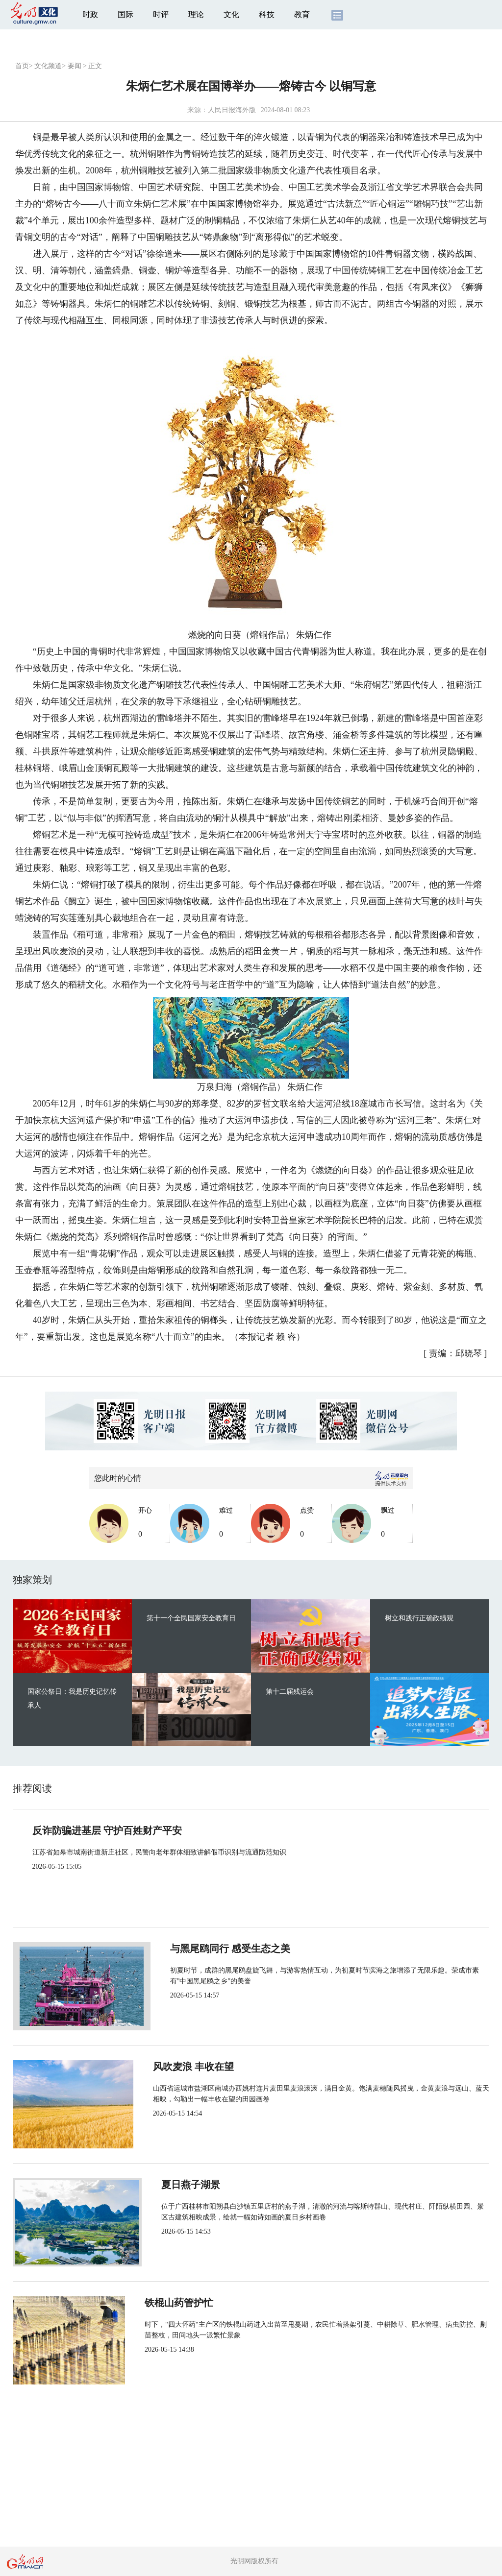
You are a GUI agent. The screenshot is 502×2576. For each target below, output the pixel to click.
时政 (90, 14)
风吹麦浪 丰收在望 (196, 2066)
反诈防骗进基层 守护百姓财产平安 (107, 1830)
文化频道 (48, 66)
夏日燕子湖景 (185, 2184)
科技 (267, 14)
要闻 (74, 66)
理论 (196, 14)
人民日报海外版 (232, 110)
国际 (125, 14)
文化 (231, 14)
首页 (22, 66)
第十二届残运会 (290, 1691)
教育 (302, 14)
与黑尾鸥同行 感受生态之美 (216, 1948)
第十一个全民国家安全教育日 (191, 1618)
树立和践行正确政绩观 (419, 1618)
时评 (161, 14)
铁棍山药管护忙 (190, 2302)
